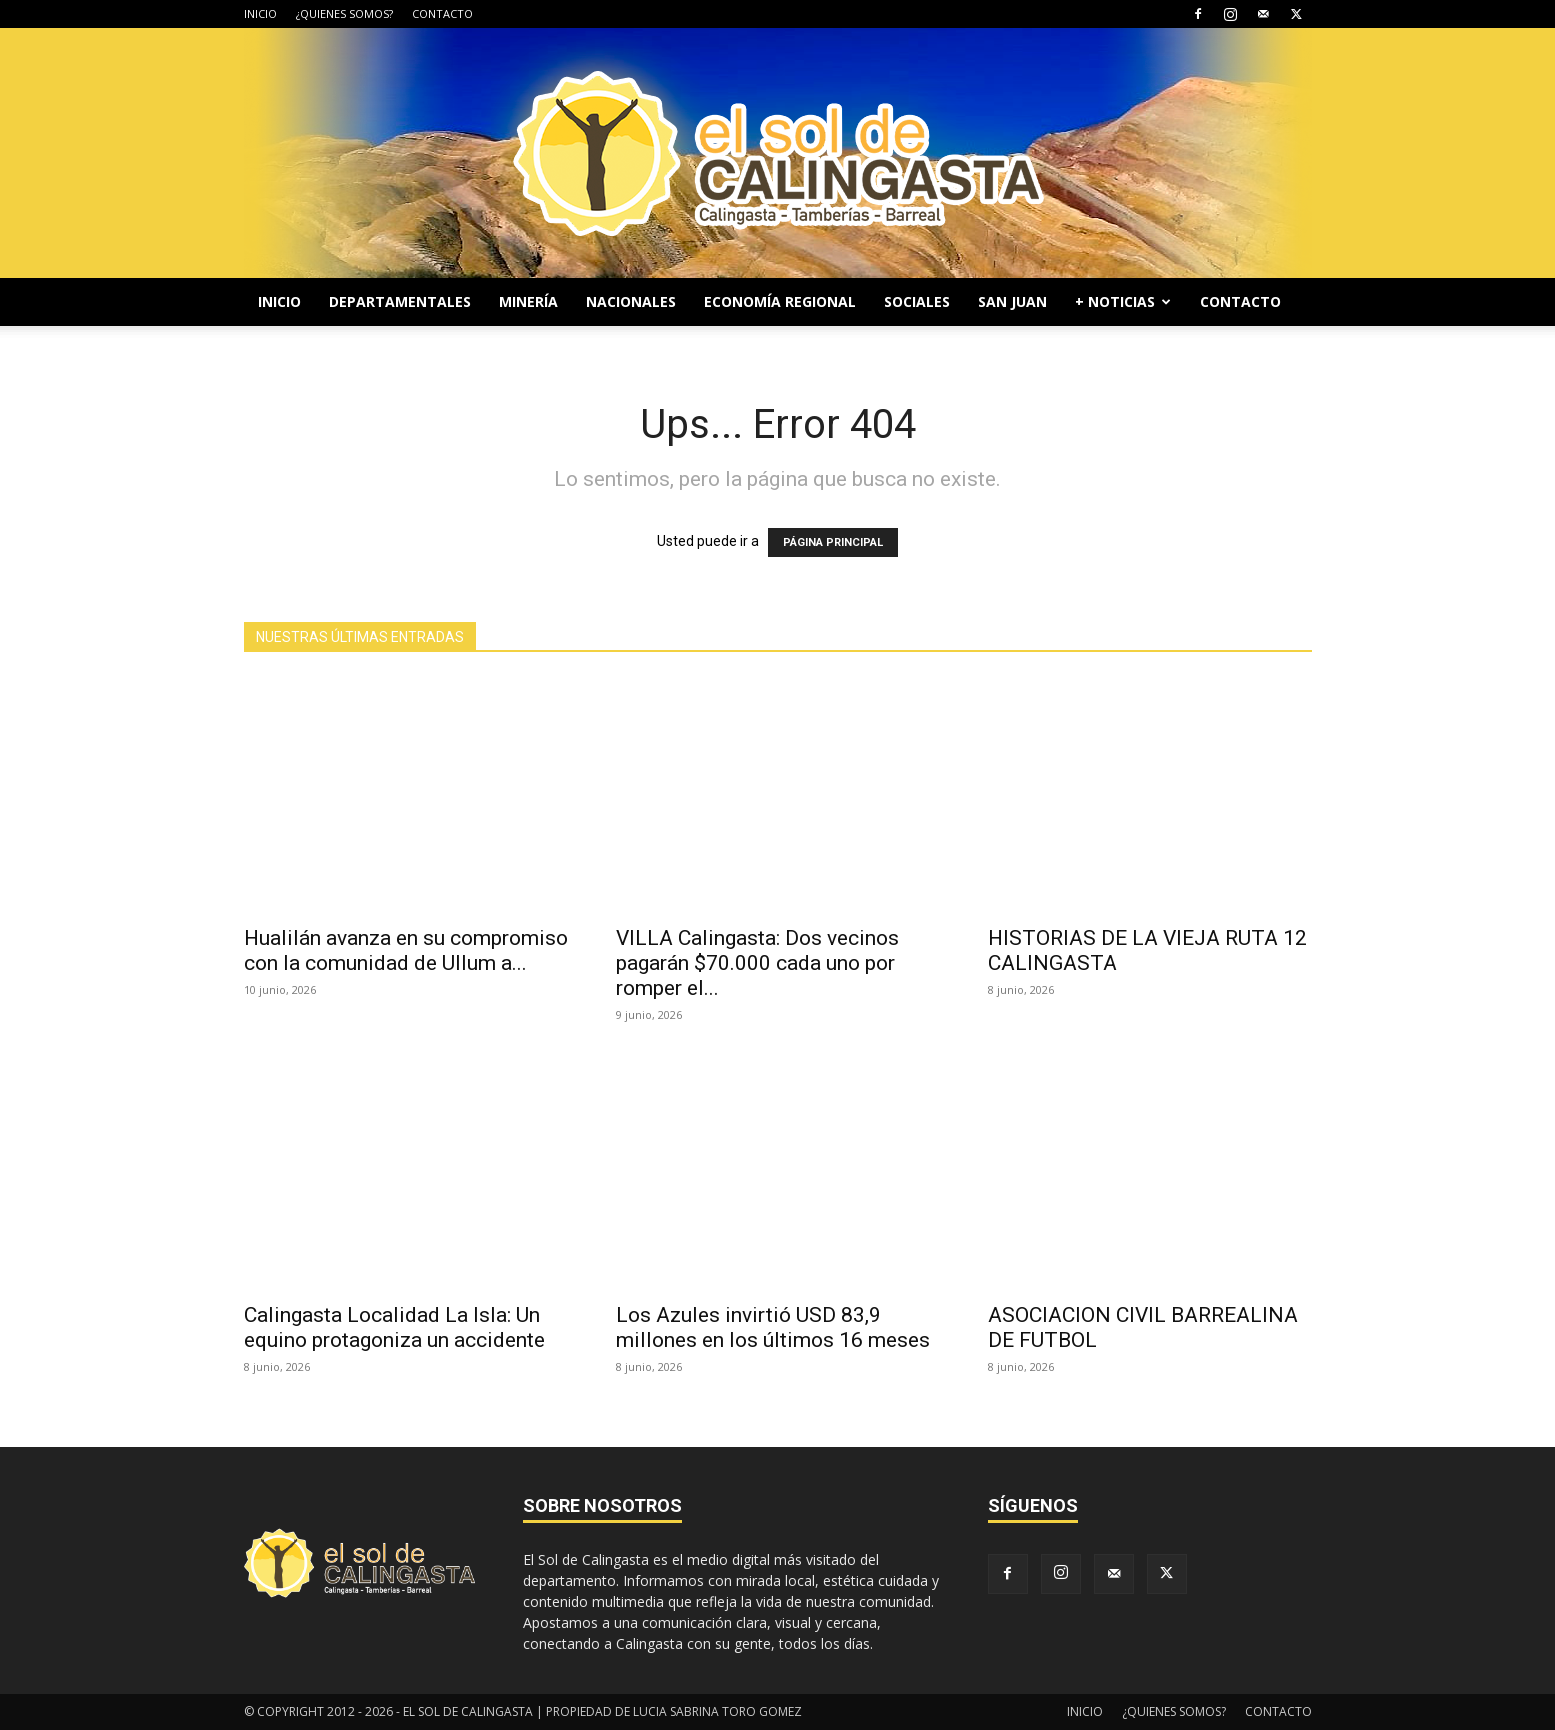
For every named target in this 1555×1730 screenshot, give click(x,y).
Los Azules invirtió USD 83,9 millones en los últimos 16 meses (773, 1327)
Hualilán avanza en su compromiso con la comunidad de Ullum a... (406, 950)
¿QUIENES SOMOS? (344, 13)
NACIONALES (631, 301)
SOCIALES (917, 301)
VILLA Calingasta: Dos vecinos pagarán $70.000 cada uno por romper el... (757, 963)
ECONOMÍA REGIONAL (780, 301)
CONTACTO (442, 13)
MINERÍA (528, 301)
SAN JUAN (1012, 301)
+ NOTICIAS (1123, 301)
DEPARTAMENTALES (400, 301)
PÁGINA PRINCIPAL (833, 542)
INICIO (260, 13)
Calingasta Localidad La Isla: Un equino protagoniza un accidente (394, 1327)
